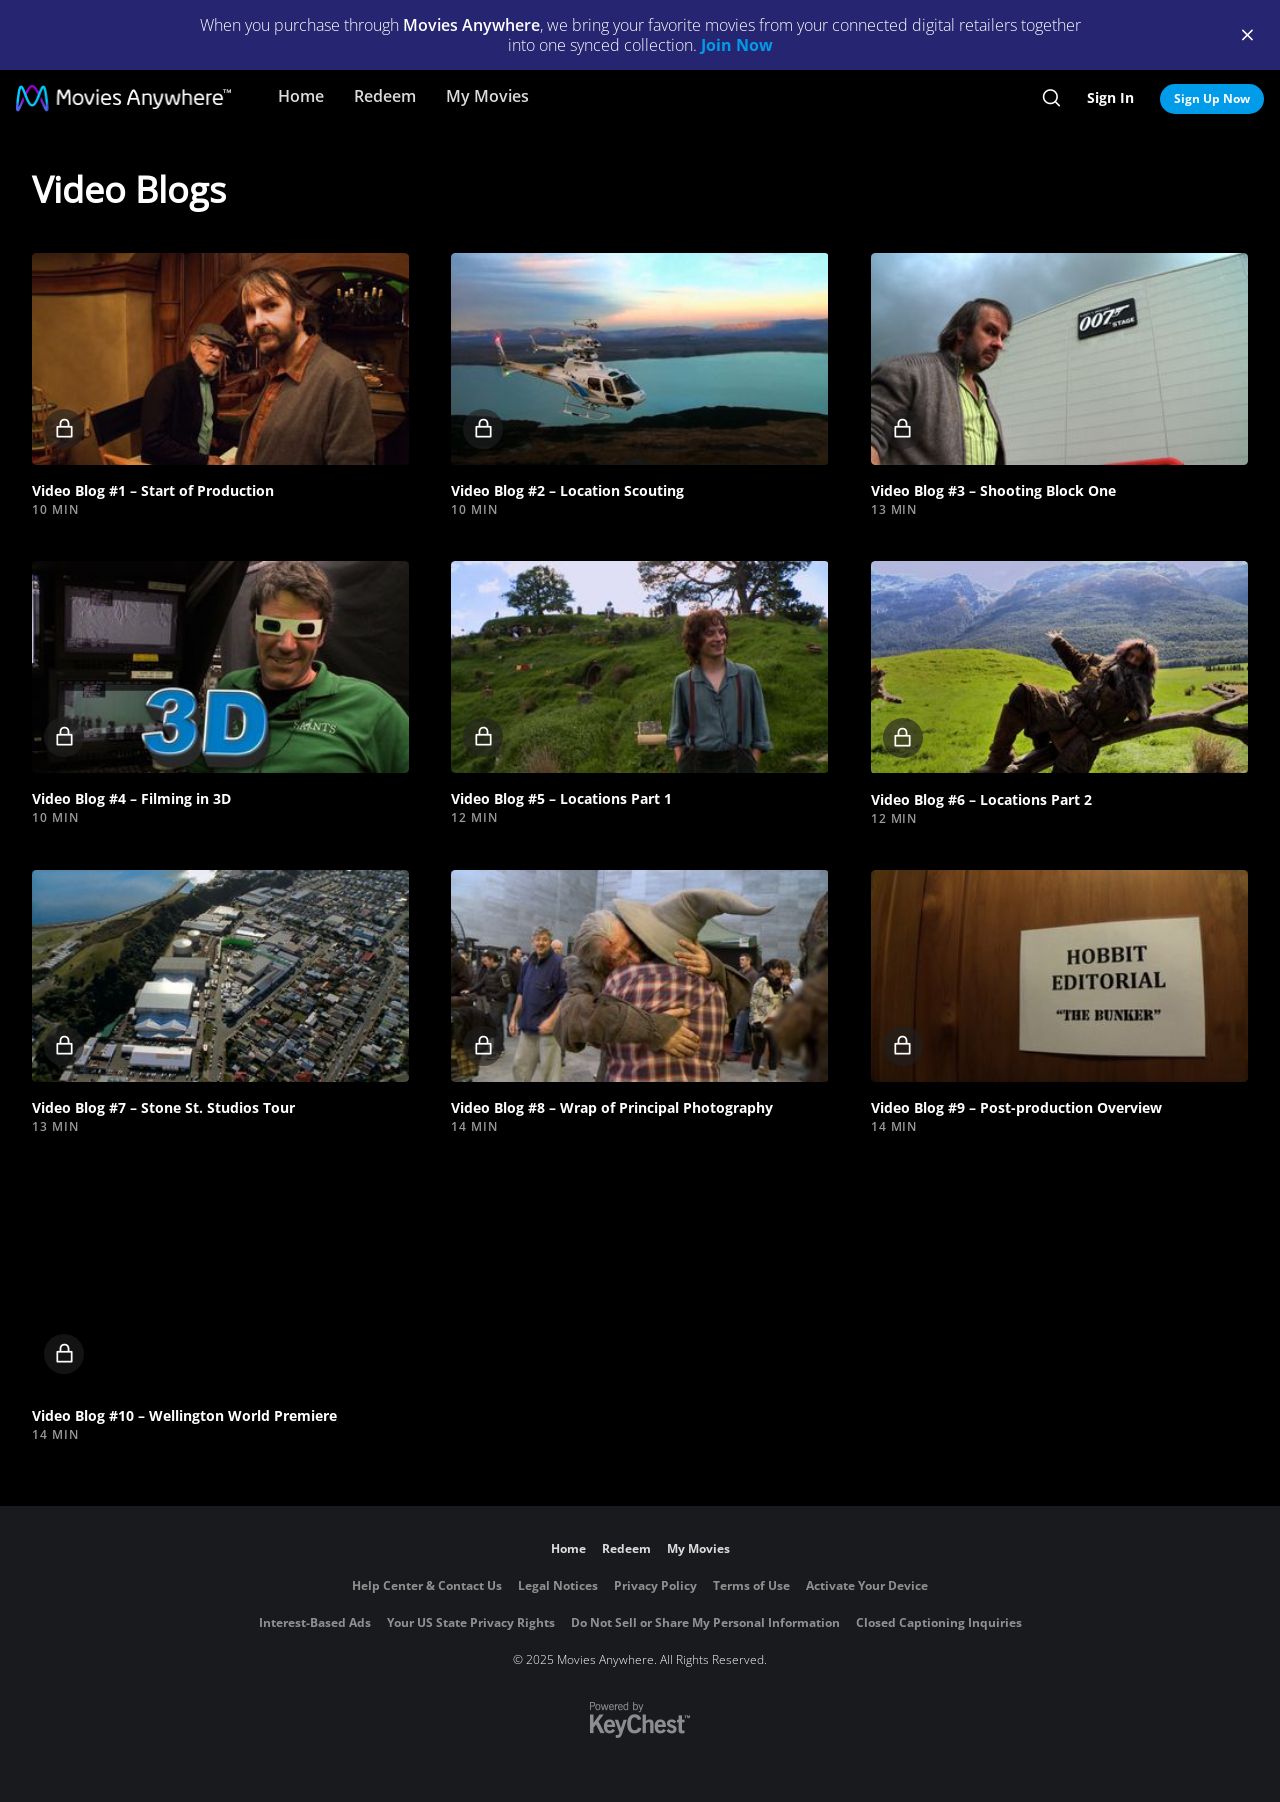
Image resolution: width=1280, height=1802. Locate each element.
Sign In (1110, 97)
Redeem (385, 96)
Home (301, 96)
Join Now (737, 45)
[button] (220, 359)
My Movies (487, 96)
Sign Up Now (1212, 98)
